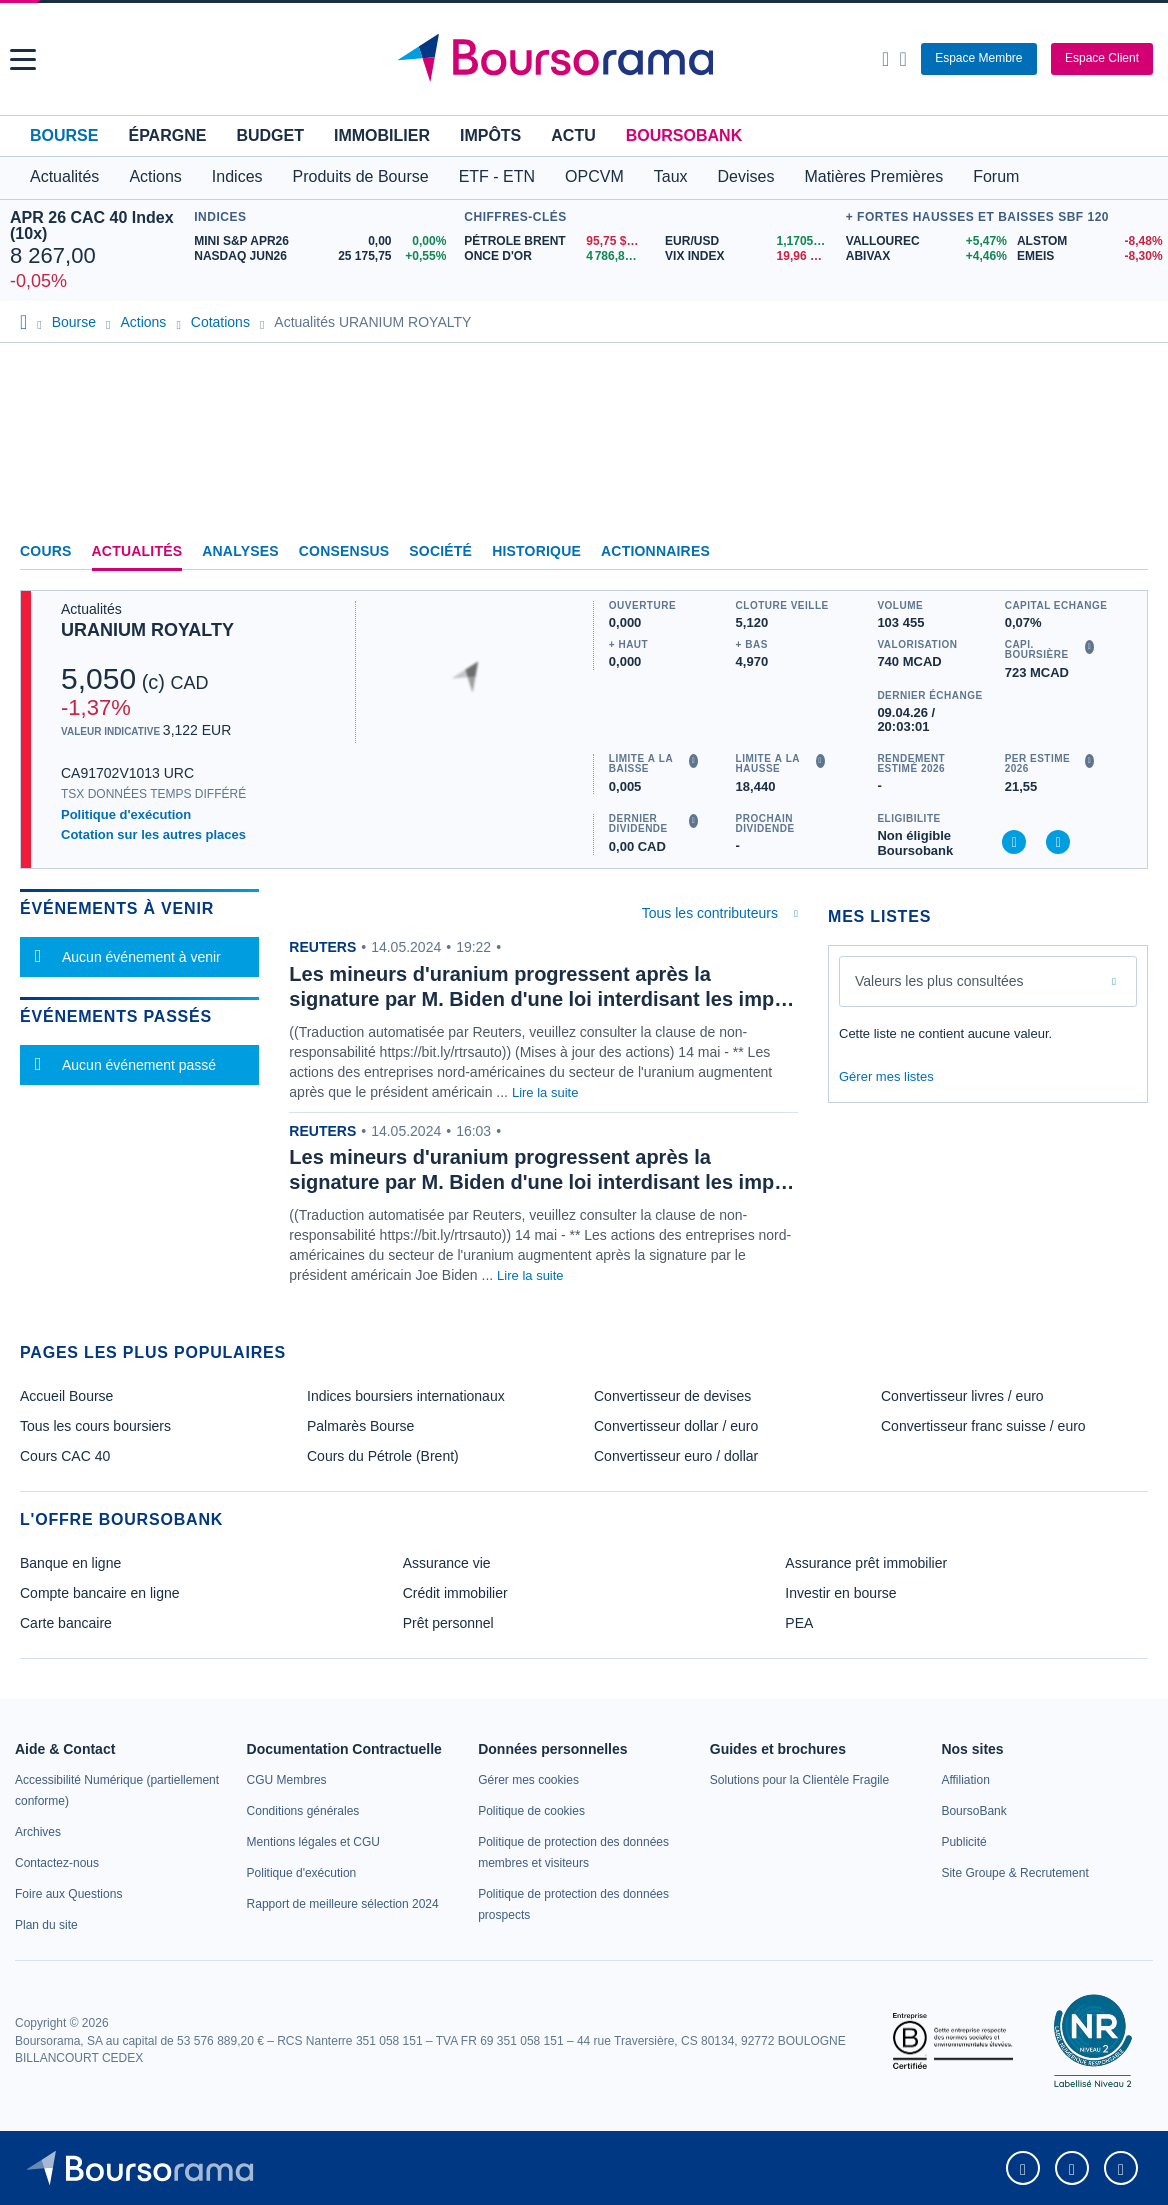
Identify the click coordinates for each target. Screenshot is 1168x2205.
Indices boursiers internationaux (406, 1396)
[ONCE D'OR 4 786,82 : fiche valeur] (557, 256)
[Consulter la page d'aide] (902, 59)
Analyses (240, 551)
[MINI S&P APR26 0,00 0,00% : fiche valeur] (324, 241)
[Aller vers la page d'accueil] (587, 59)
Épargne (167, 135)
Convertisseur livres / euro (962, 1396)
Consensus (344, 551)
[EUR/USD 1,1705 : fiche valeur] (750, 241)
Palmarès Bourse (360, 1426)
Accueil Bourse (66, 1396)
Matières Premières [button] (873, 176)
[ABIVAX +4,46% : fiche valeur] (924, 256)
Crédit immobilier (455, 1593)
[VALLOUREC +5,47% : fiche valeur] (924, 241)
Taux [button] (671, 176)
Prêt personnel (448, 1623)
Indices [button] (237, 176)
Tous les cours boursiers (95, 1426)
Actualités (137, 551)
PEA (799, 1623)
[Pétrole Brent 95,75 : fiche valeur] (557, 241)
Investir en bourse (840, 1593)
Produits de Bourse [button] (361, 176)
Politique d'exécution (126, 814)
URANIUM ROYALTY (147, 630)
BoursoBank (684, 135)
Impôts (490, 135)
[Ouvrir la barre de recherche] (885, 59)
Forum (996, 176)
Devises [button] (746, 176)
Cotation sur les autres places (153, 834)
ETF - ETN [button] (497, 176)
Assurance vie (447, 1563)
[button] (23, 59)
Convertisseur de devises (672, 1396)
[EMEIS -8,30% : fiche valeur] (1087, 256)
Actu (573, 135)
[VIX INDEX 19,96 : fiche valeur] (750, 256)
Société (440, 551)
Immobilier (382, 135)
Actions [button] (155, 176)
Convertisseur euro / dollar (676, 1456)
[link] (38, 1832)
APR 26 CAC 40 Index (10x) (92, 225)
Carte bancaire (66, 1623)
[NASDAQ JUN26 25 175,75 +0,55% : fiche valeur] (324, 256)
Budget (270, 135)
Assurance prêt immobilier (866, 1563)
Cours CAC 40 (65, 1456)
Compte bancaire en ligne (100, 1593)
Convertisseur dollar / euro (676, 1426)
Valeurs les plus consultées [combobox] (939, 981)
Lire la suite (545, 1092)
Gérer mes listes (886, 1076)
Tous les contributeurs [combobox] (710, 913)
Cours (46, 551)
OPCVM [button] (594, 176)
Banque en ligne (70, 1563)
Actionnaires (655, 551)
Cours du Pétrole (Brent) (383, 1456)
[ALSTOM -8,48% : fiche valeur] (1087, 241)
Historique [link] (536, 551)
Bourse (64, 135)
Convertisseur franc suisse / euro (983, 1426)
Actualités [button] (64, 176)
